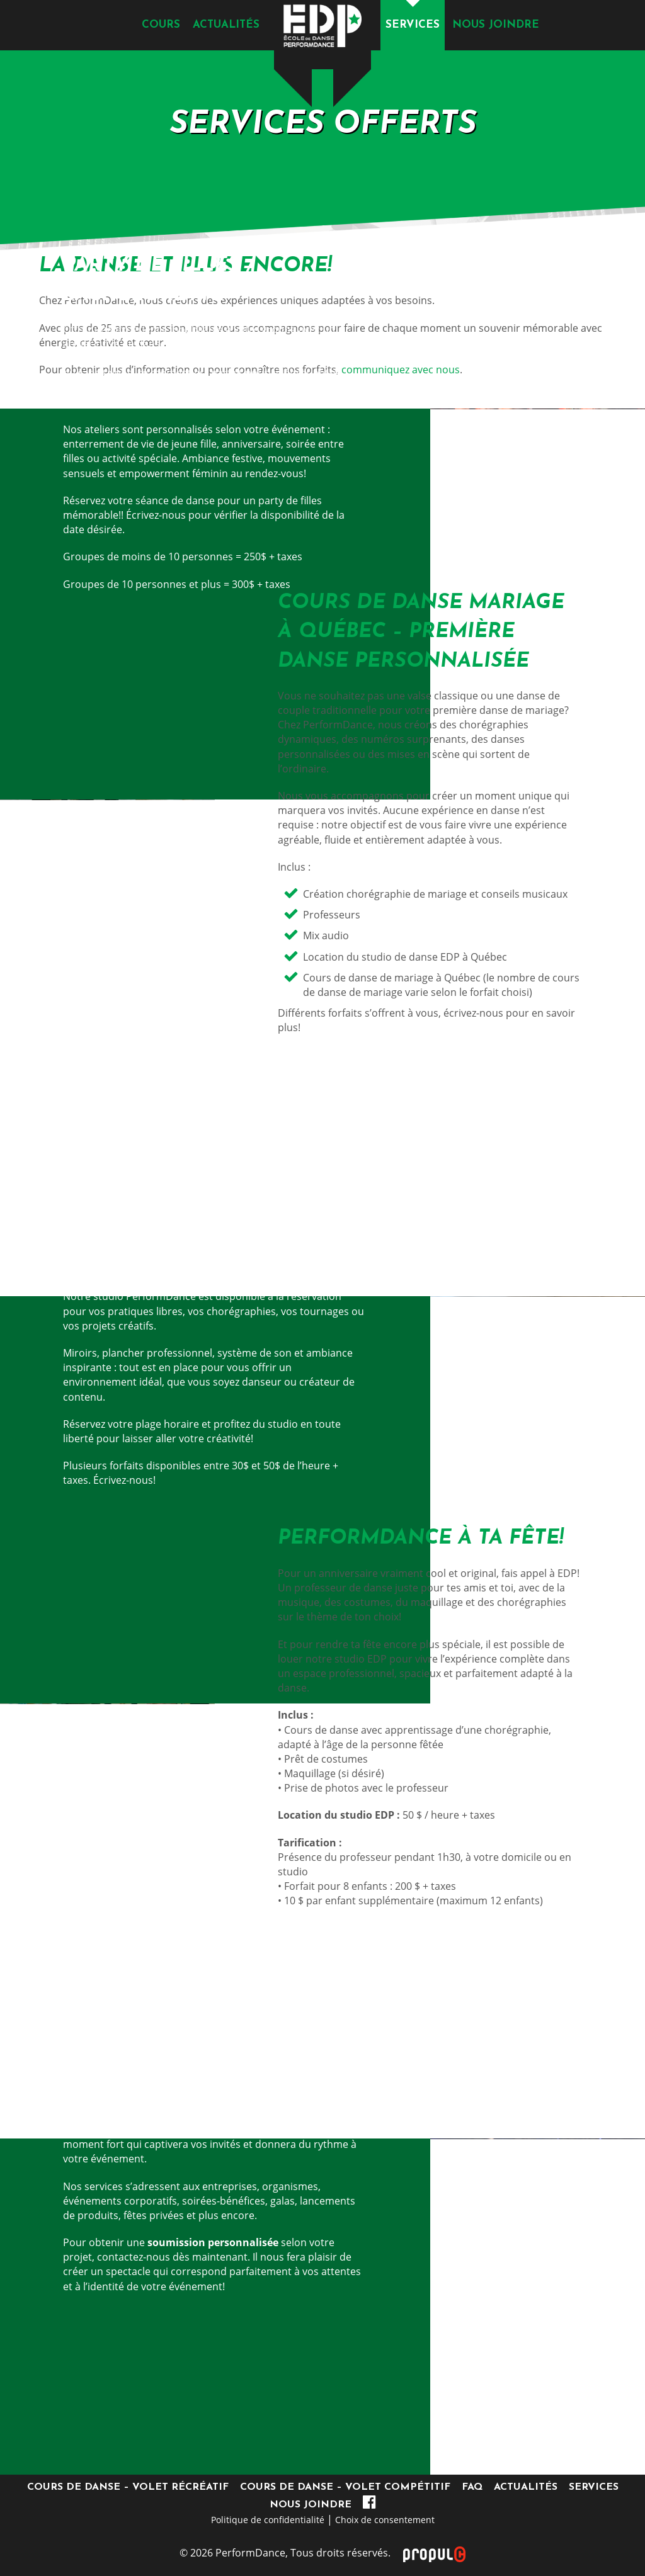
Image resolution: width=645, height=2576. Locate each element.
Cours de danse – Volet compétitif (345, 2487)
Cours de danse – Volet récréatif (128, 2487)
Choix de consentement (385, 2520)
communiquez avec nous (399, 369)
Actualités (226, 25)
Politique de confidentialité (267, 2520)
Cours (161, 25)
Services (412, 25)
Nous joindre (495, 25)
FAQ (472, 2487)
